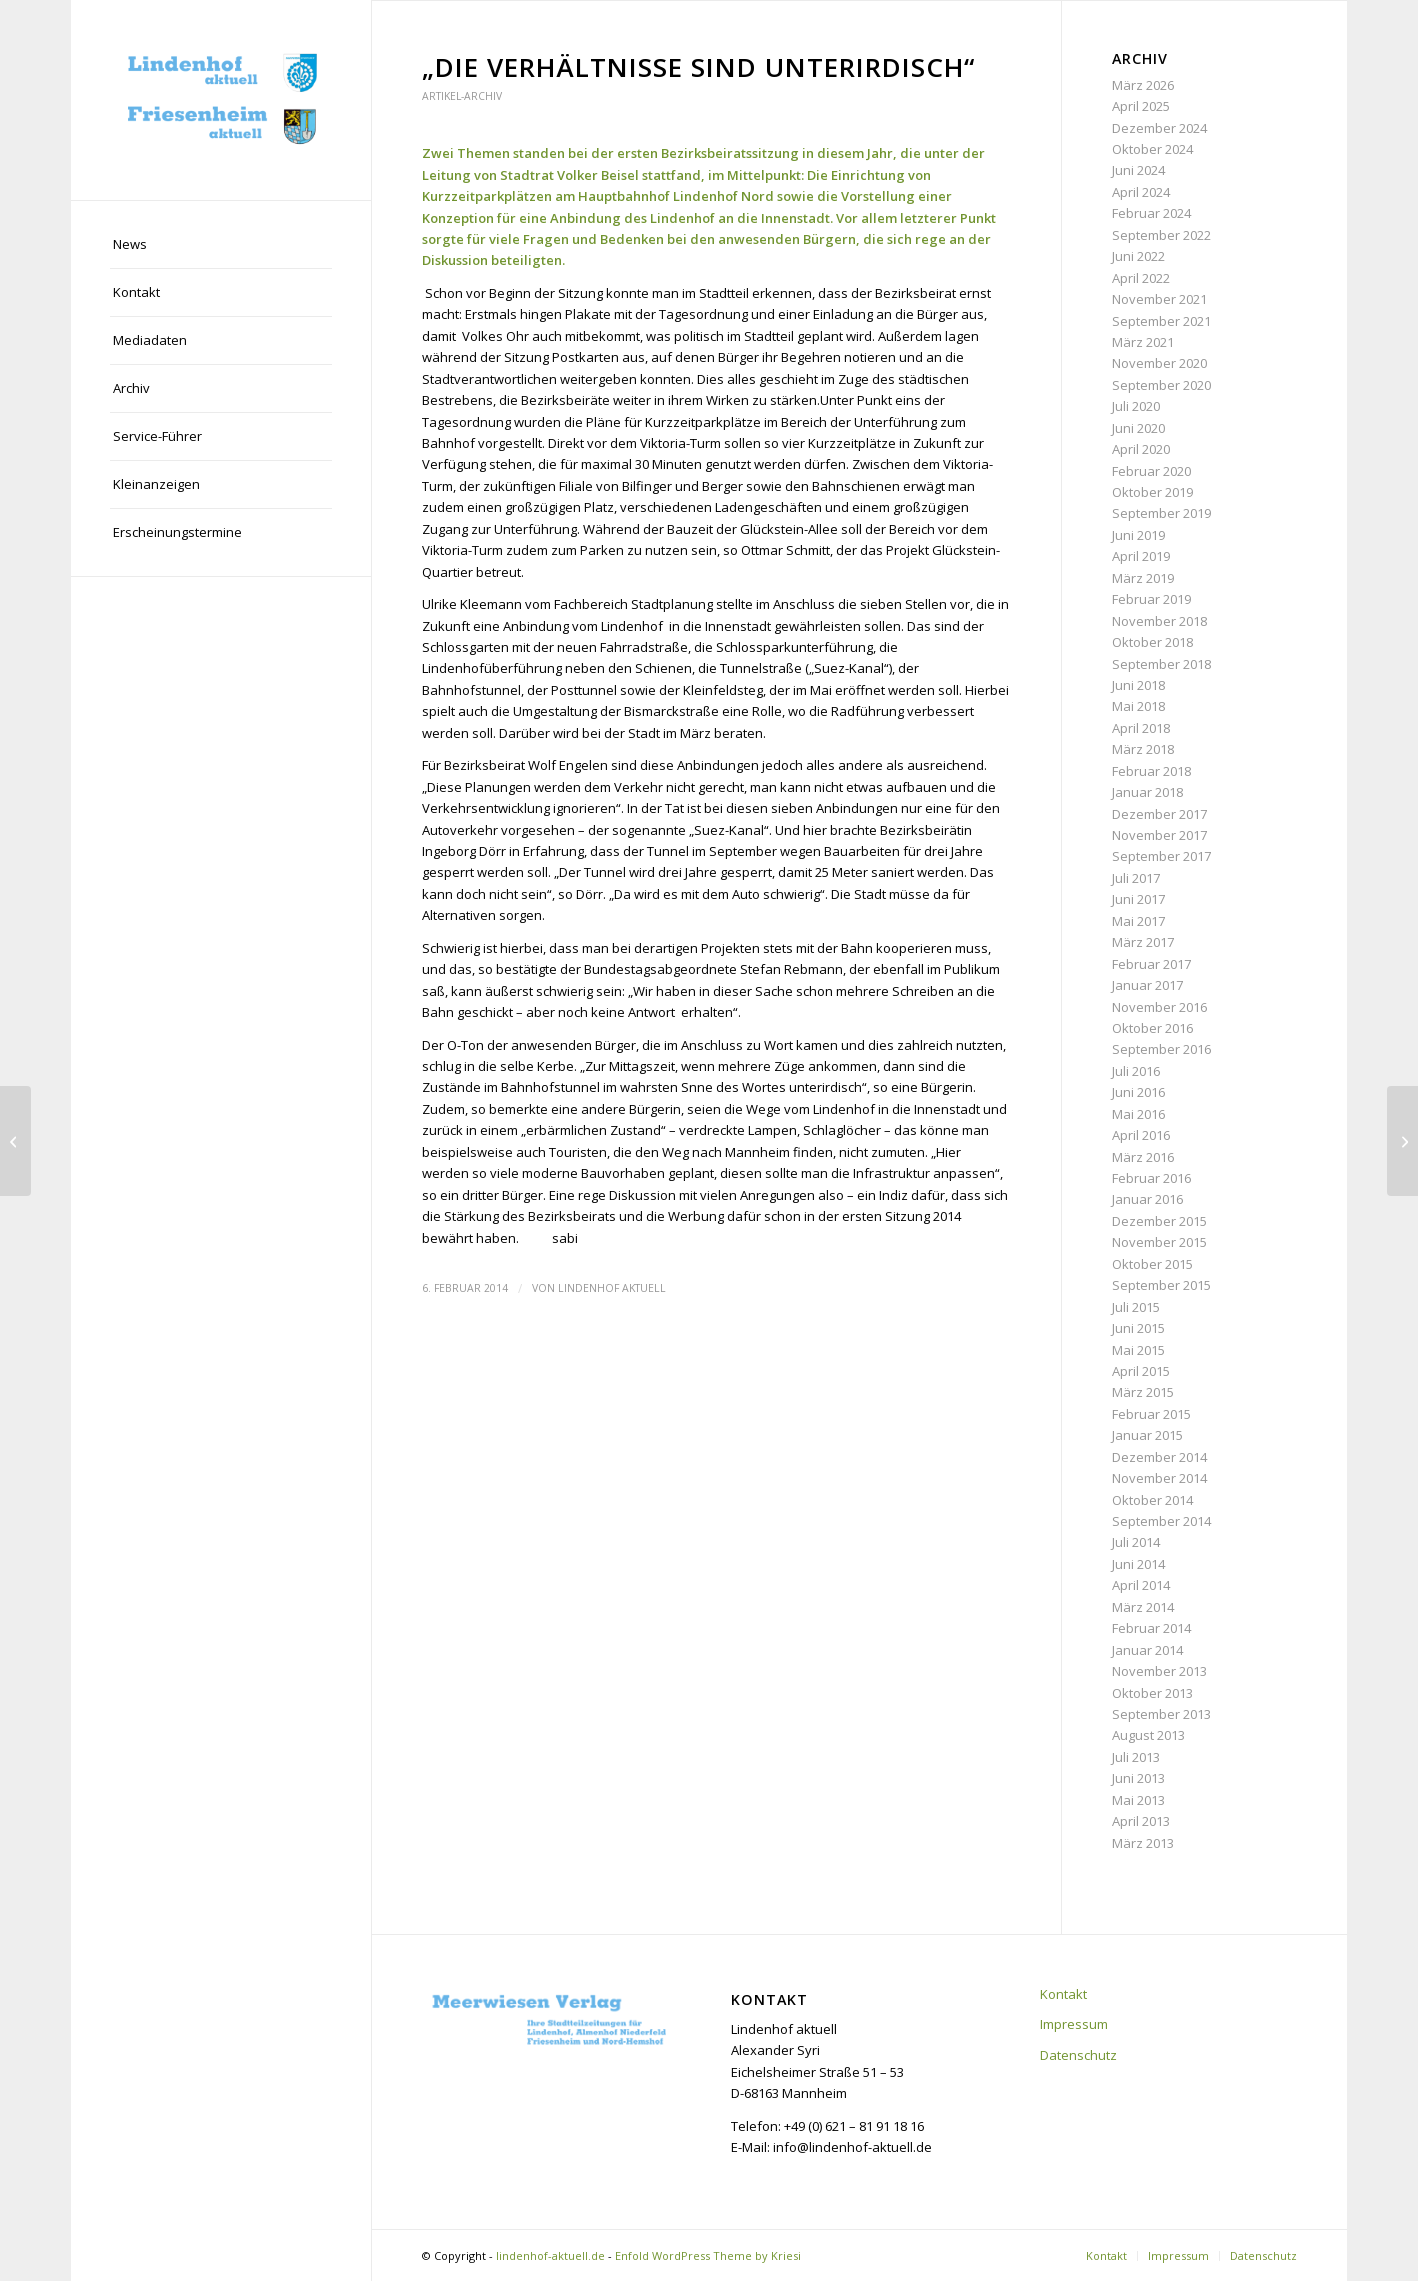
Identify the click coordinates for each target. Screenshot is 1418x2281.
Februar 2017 (1151, 964)
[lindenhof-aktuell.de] (221, 100)
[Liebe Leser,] (1402, 1141)
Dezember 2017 (1159, 814)
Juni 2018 (1138, 685)
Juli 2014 (1136, 1542)
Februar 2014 (1151, 1628)
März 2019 (1143, 578)
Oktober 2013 (1152, 1693)
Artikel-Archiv (462, 96)
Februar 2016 (1151, 1178)
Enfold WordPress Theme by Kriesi (708, 2255)
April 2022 (1141, 278)
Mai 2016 (1138, 1114)
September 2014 (1161, 1521)
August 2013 (1148, 1735)
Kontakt (1063, 1994)
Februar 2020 (1151, 471)
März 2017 (1143, 942)
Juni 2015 (1138, 1328)
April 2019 (1141, 556)
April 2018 (1141, 728)
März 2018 (1143, 749)
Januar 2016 (1147, 1199)
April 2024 (1141, 192)
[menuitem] (221, 245)
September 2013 (1161, 1714)
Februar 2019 (1151, 599)
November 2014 (1159, 1478)
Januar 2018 (1147, 792)
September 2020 (1161, 385)
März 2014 (1143, 1607)
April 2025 (1141, 106)
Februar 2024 (1151, 213)
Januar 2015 (1147, 1435)
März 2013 (1143, 1843)
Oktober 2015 (1152, 1264)
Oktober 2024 (1152, 149)
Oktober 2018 (1152, 642)
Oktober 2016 (1152, 1028)
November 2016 (1159, 1007)
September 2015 (1161, 1285)
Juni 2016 (1138, 1092)
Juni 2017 (1138, 899)
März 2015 (1143, 1392)
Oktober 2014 (1152, 1500)
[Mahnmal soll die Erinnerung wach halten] (15, 1141)
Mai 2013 (1138, 1800)
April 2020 (1141, 449)
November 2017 (1159, 835)
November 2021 (1159, 299)
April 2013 (1141, 1821)
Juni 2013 (1138, 1778)
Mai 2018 (1138, 706)
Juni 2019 (1138, 535)
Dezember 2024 (1159, 128)
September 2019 (1161, 513)
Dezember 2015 (1159, 1221)
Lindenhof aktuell (612, 1288)
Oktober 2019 (1152, 492)
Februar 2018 (1151, 771)
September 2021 (1161, 321)
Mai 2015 (1138, 1350)
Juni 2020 (1138, 428)
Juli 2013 (1136, 1757)
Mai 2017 (1138, 921)
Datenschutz (1078, 2055)
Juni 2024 (1138, 170)
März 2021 (1143, 342)
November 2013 (1159, 1671)
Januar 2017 (1147, 985)
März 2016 (1143, 1157)
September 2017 (1161, 856)
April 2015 (1141, 1371)
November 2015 (1159, 1242)
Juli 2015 (1136, 1307)
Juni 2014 (1138, 1564)
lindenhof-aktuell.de (550, 2255)
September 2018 (1161, 664)
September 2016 (1161, 1049)
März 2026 (1143, 85)
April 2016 (1141, 1135)
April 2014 (1141, 1585)
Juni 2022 (1138, 256)
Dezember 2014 (1159, 1457)
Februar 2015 (1151, 1414)
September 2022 (1161, 235)
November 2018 (1159, 621)
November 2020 (1159, 363)
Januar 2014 (1147, 1650)
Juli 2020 (1136, 406)
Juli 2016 (1136, 1071)
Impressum (1074, 2024)
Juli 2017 (1136, 878)
